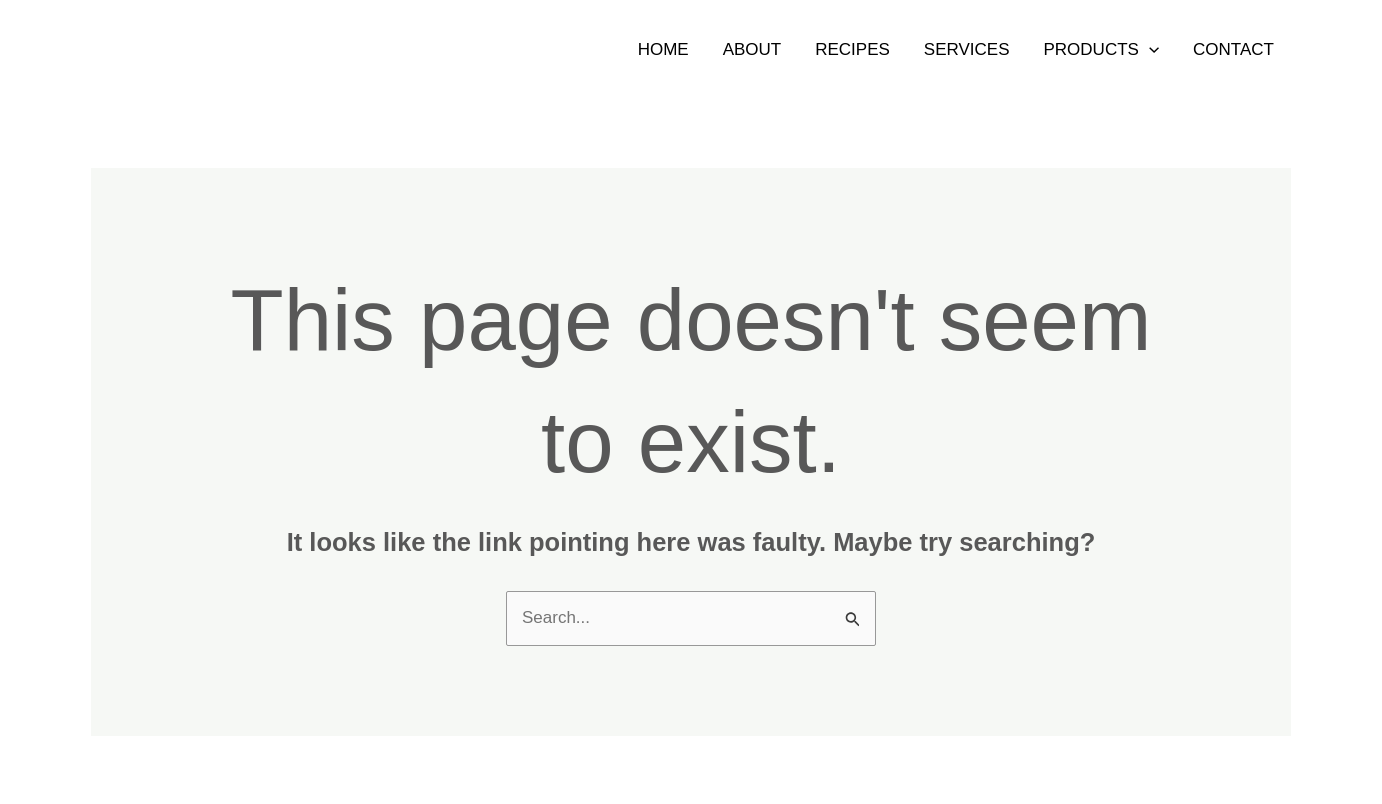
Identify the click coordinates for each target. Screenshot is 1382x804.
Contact (1233, 49)
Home (663, 49)
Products (1102, 50)
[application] (1149, 50)
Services (967, 49)
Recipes (852, 49)
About (752, 49)
